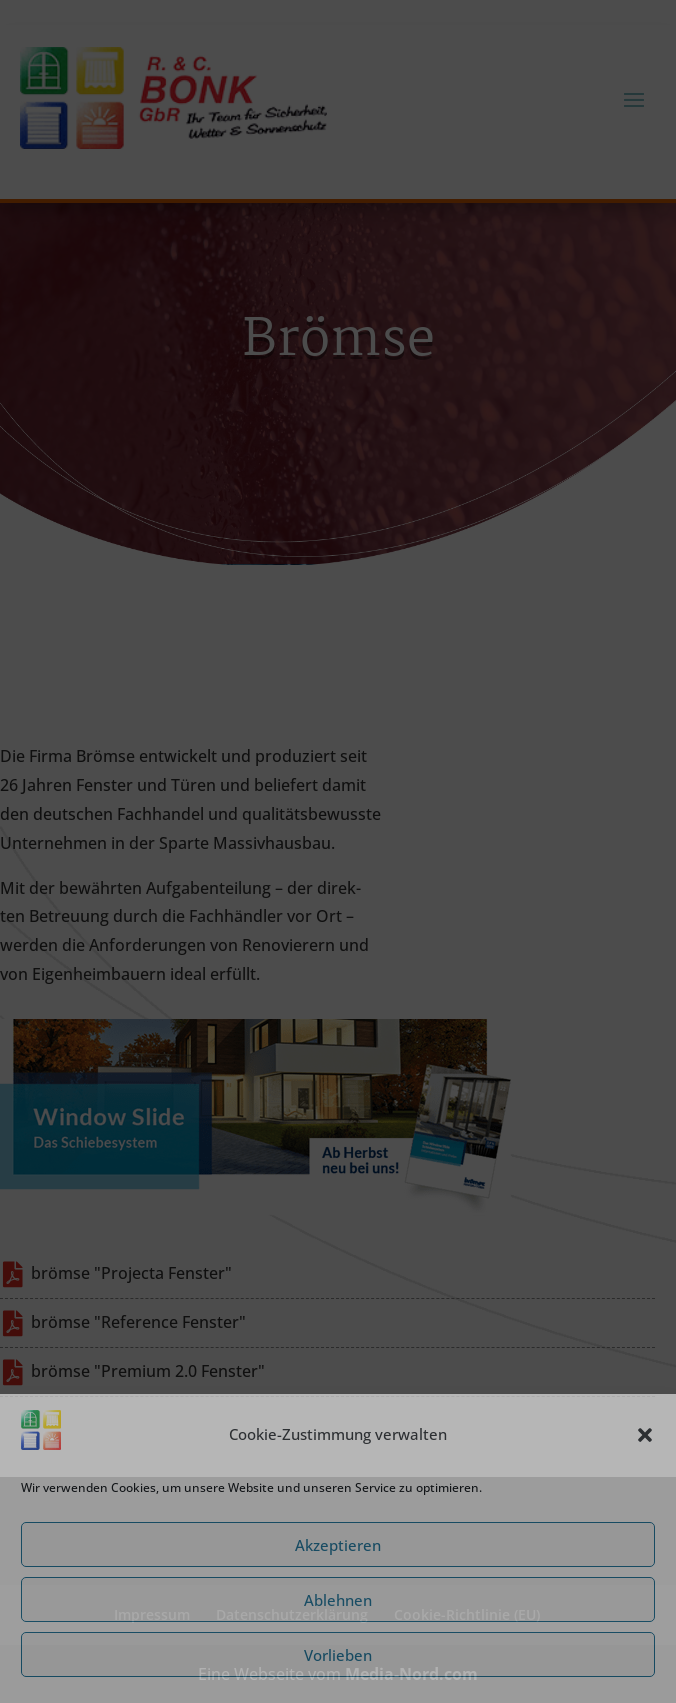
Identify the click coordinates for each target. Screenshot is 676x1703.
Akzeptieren (338, 1545)
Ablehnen (338, 1600)
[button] (645, 1435)
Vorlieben (338, 1655)
